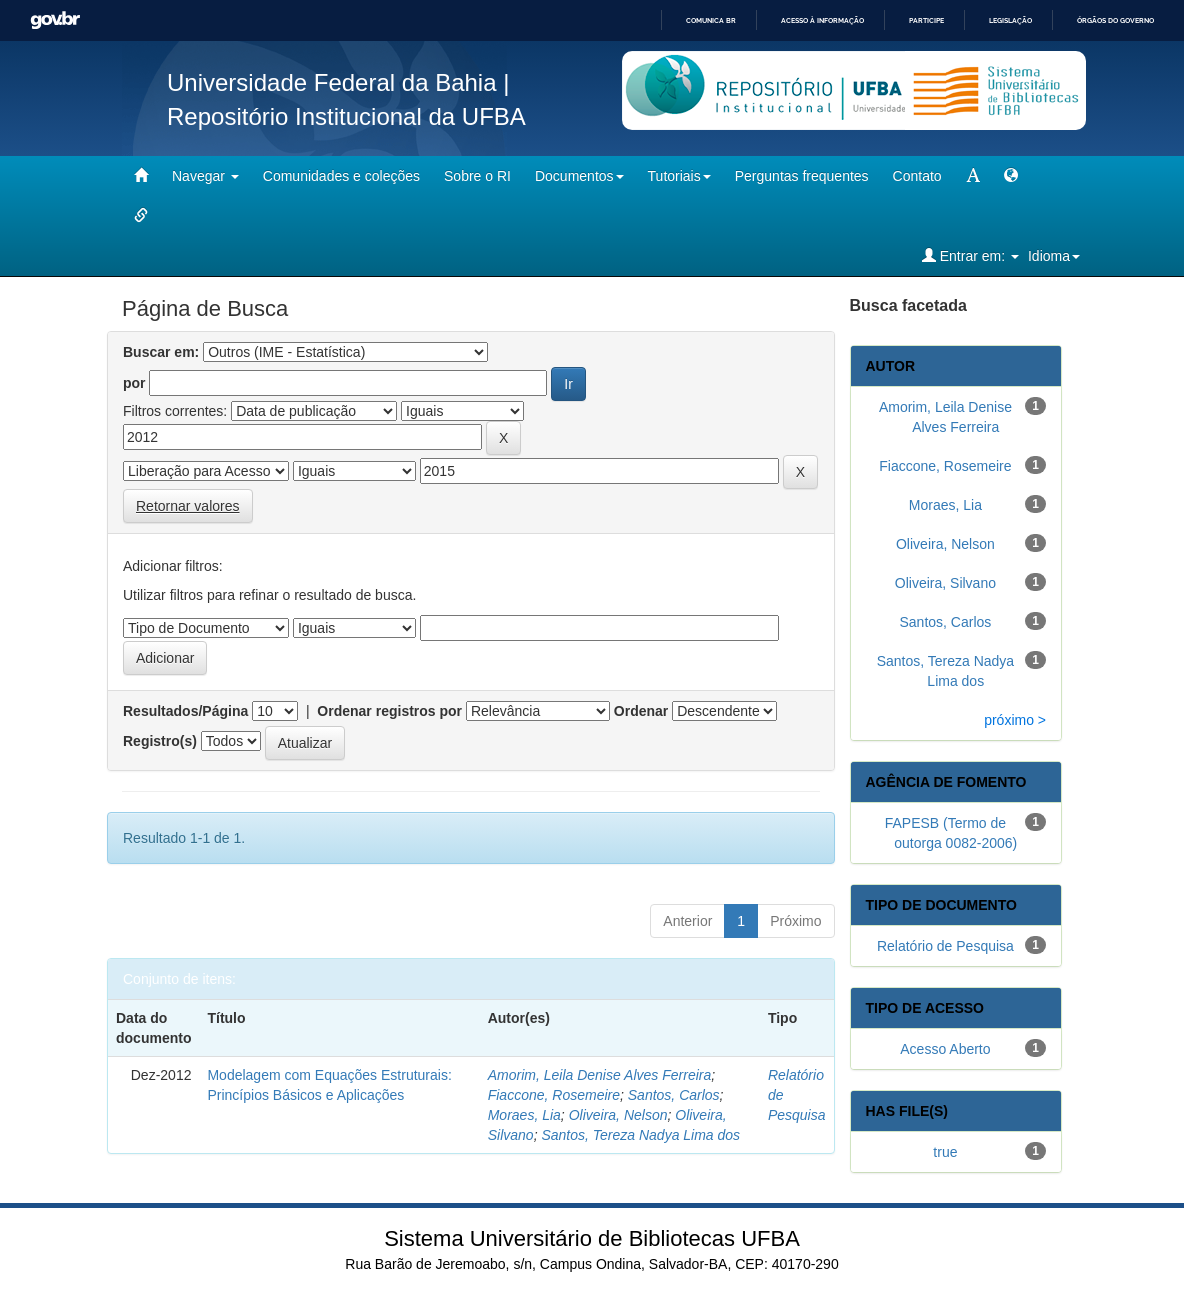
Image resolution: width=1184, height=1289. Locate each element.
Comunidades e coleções (341, 176)
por (134, 383)
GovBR (55, 20)
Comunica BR (711, 20)
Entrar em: (970, 255)
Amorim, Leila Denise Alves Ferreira (600, 1075)
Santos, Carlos (674, 1095)
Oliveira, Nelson (618, 1115)
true (945, 1152)
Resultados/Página (185, 711)
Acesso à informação (822, 20)
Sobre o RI (477, 176)
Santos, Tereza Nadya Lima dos (640, 1135)
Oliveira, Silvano (945, 583)
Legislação (1010, 20)
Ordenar (641, 711)
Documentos (579, 176)
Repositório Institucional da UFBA (346, 116)
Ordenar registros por (389, 711)
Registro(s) (160, 741)
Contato (917, 176)
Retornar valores (188, 506)
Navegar (205, 176)
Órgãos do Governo (1115, 20)
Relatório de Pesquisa (945, 946)
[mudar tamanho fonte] (973, 176)
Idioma (1054, 256)
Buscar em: (161, 352)
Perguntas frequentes (802, 176)
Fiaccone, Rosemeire (554, 1095)
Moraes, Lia (524, 1115)
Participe (926, 20)
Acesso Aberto (945, 1049)
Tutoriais (679, 176)
